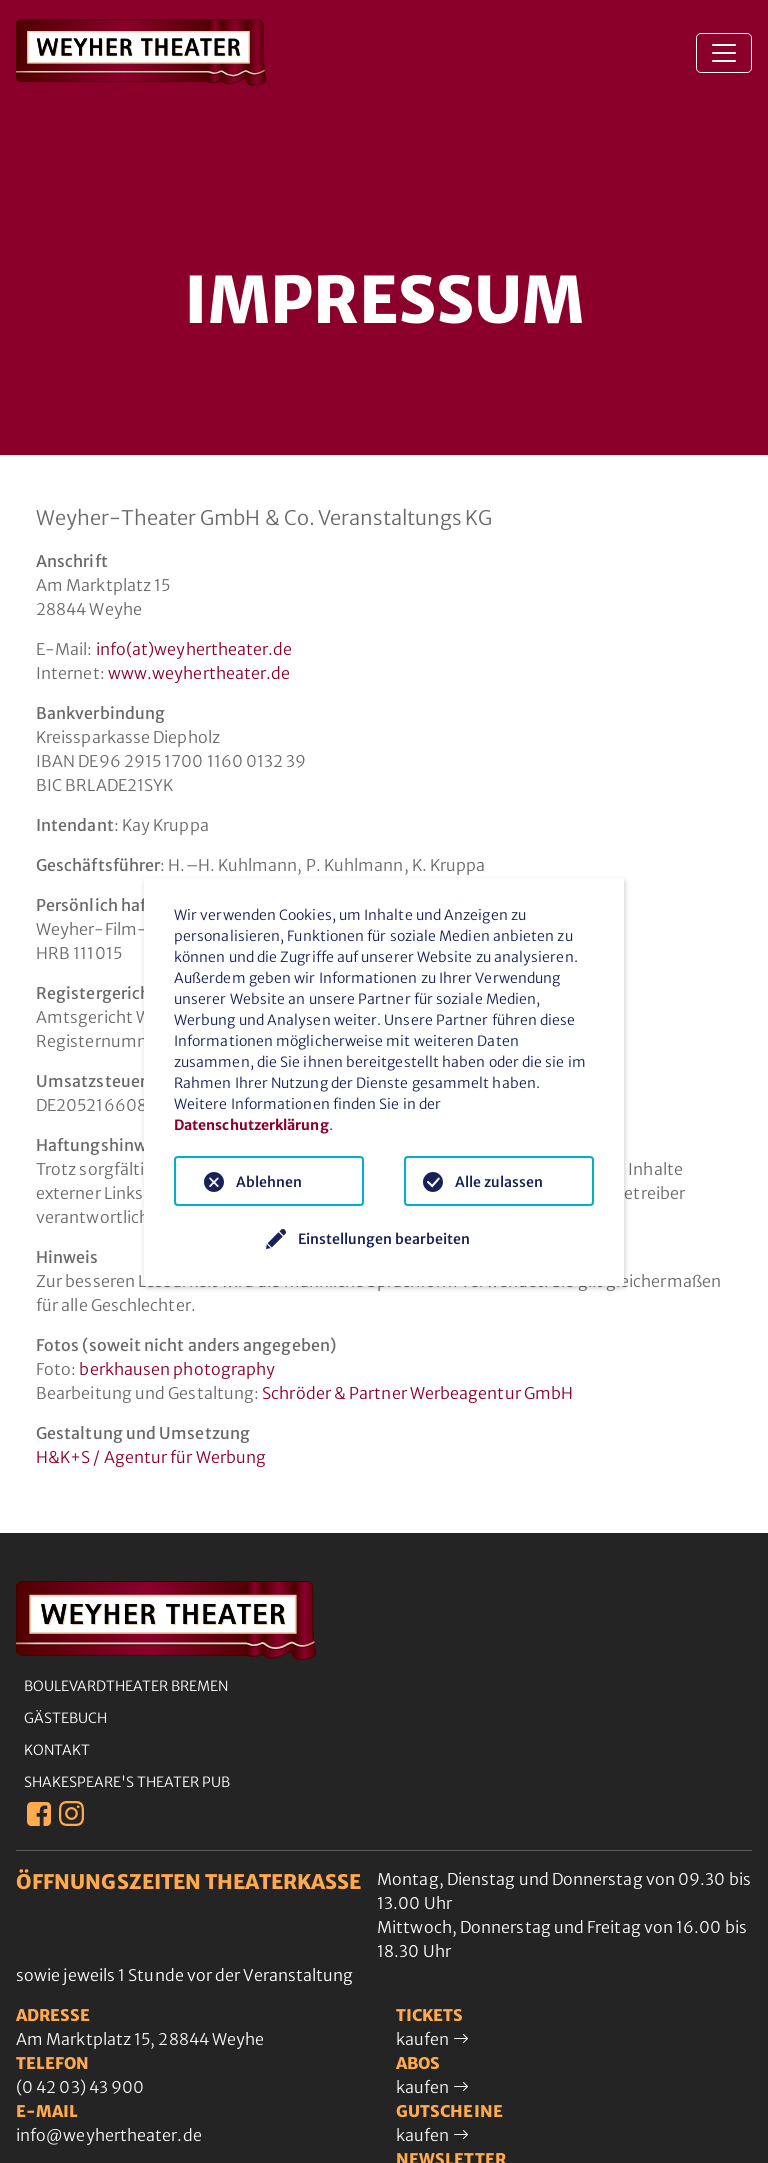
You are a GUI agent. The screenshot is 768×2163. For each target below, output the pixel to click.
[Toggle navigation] (724, 53)
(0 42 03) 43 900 (80, 2087)
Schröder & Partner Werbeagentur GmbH (417, 1393)
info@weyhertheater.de (109, 2135)
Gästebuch (65, 1718)
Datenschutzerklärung (251, 1125)
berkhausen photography (177, 1369)
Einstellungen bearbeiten (384, 1239)
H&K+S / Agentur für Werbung (151, 1457)
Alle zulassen (499, 1182)
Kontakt (57, 1750)
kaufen (432, 2039)
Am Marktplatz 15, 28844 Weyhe (140, 2039)
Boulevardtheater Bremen (126, 1686)
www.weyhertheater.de (199, 673)
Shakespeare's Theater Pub (127, 1782)
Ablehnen (269, 1182)
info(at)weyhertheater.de (194, 649)
